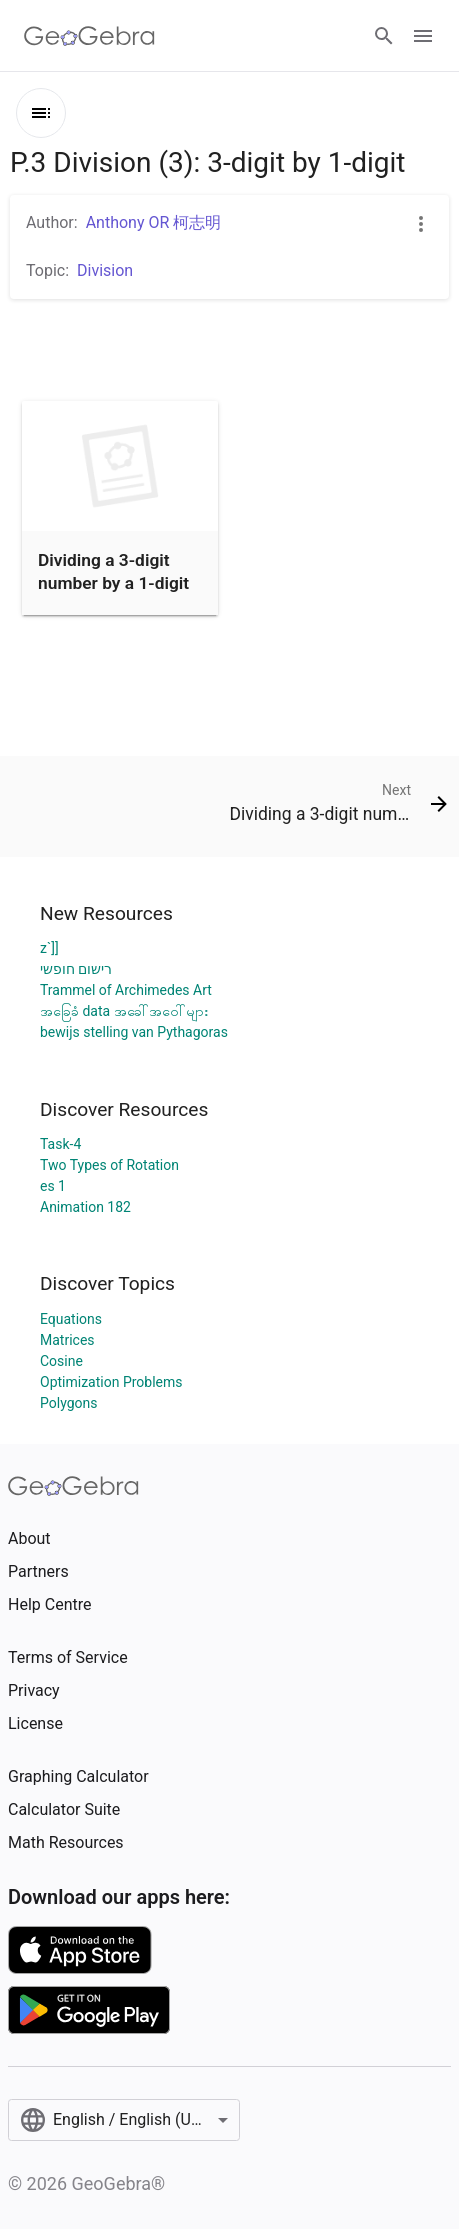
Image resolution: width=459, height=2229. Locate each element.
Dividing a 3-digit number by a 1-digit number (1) (113, 582)
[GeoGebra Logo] (89, 36)
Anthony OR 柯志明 (154, 222)
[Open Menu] (423, 36)
